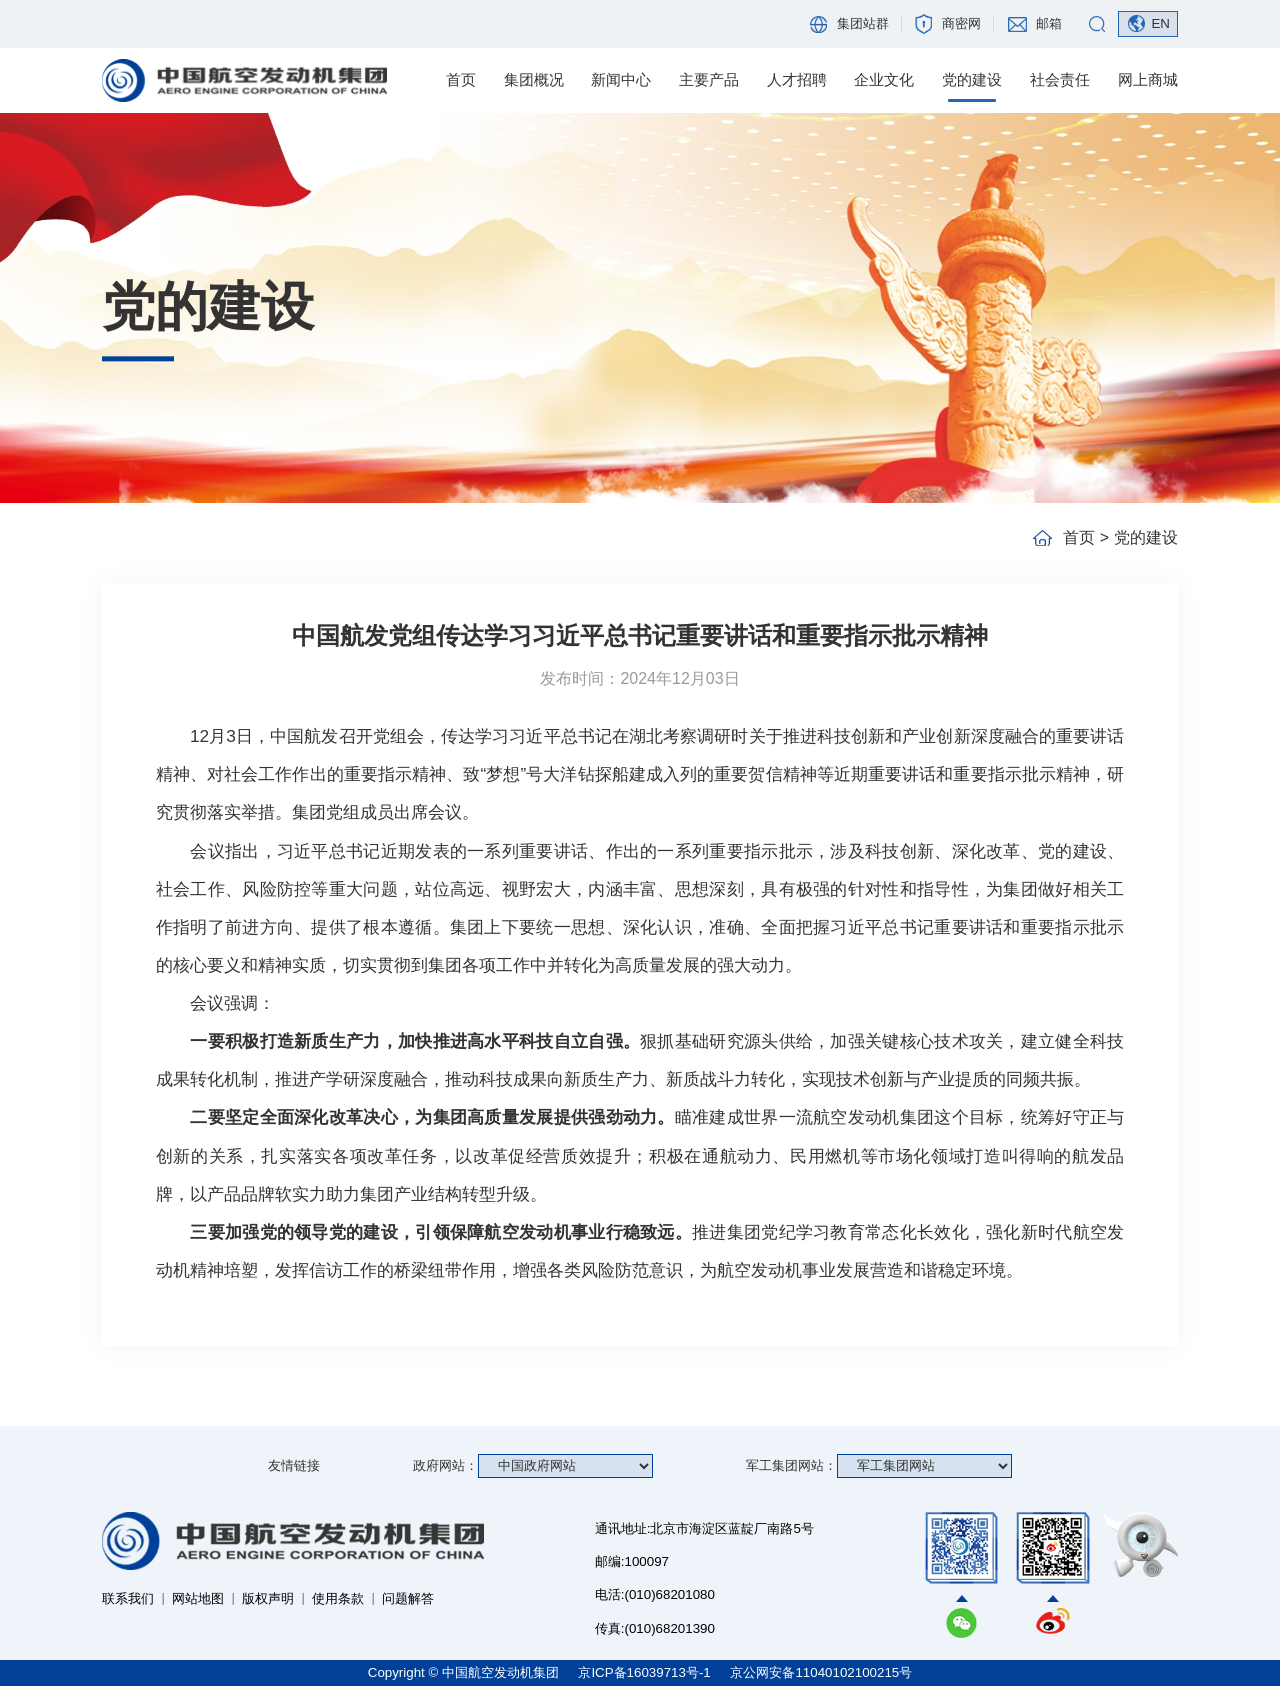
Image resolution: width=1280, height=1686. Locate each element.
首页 (461, 80)
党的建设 (972, 80)
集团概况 (534, 80)
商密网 (961, 23)
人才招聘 (797, 80)
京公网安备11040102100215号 (821, 1672)
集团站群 (863, 23)
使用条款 (338, 1598)
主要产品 (709, 80)
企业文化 (884, 80)
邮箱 (1049, 23)
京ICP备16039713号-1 (646, 1672)
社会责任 (1060, 80)
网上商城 (1148, 80)
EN (1160, 23)
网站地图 (198, 1598)
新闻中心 (621, 80)
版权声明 (268, 1598)
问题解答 (408, 1598)
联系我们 (128, 1598)
